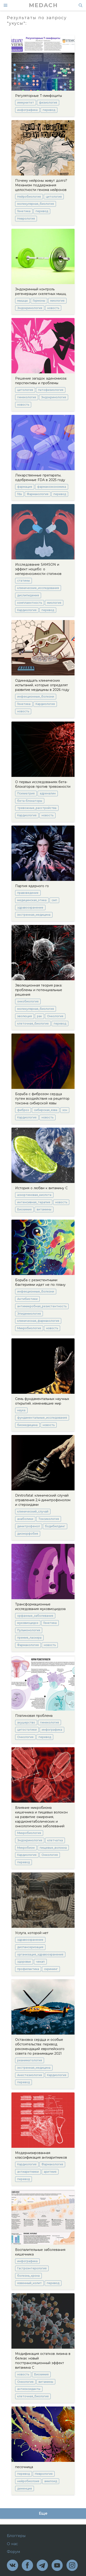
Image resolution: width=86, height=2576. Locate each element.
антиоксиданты (28, 2389)
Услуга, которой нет (31, 1933)
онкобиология (28, 1001)
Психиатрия (26, 793)
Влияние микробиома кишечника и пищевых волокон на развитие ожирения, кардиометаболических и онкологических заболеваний (41, 1817)
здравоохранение (30, 907)
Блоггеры (16, 2536)
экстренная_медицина (33, 914)
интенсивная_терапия (33, 1202)
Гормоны (39, 300)
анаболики (25, 1519)
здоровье (24, 1961)
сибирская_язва (45, 1110)
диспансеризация (30, 1947)
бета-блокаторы (29, 800)
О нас (12, 2544)
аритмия (50, 2171)
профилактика (28, 1969)
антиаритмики (28, 2171)
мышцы (22, 300)
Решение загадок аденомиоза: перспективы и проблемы (41, 380)
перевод (49, 110)
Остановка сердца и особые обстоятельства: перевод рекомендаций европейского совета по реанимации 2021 (39, 2047)
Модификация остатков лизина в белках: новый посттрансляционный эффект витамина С (42, 2361)
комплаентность (29, 602)
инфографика (27, 110)
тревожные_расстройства (36, 808)
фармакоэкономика (51, 486)
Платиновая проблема (34, 1716)
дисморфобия (27, 1533)
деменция (24, 2488)
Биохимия (24, 1209)
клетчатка (55, 1840)
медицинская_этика (32, 900)
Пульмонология (28, 1630)
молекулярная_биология (35, 203)
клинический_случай (32, 1511)
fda (19, 494)
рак (39, 1016)
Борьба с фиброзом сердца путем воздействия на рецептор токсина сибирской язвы (42, 1098)
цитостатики (27, 1729)
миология (57, 300)
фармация (24, 486)
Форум (13, 2552)
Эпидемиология (29, 1313)
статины (23, 580)
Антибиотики (27, 1299)
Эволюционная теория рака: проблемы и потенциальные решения (38, 990)
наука (21, 1410)
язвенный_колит (29, 2283)
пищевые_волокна (53, 1847)
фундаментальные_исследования (42, 1417)
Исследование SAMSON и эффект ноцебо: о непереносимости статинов (38, 569)
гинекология (26, 397)
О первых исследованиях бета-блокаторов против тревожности (42, 784)
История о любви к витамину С (41, 1188)
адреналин (48, 793)
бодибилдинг (55, 1526)
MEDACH (43, 5)
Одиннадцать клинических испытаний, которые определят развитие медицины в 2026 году (42, 685)
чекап (40, 1961)
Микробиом (26, 1847)
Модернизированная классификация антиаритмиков (41, 2155)
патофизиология (50, 390)
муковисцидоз (27, 1623)
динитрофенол (28, 1526)
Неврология (26, 218)
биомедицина (27, 1425)
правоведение (28, 892)
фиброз (23, 1110)
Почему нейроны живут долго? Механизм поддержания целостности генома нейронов (41, 185)
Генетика (24, 211)
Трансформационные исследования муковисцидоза (40, 1606)
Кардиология (26, 610)
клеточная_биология (33, 1023)
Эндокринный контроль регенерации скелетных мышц (40, 291)
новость (53, 308)
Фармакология (37, 494)
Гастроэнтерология (32, 2268)
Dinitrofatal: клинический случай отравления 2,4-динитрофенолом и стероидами (42, 1500)
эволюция (24, 1016)
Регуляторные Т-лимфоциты (38, 96)
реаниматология (29, 2060)
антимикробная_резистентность (42, 1306)
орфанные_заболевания (35, 1615)
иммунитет (25, 102)
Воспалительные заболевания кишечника (40, 2252)
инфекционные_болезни (35, 696)
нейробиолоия (28, 2481)
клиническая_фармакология (38, 1320)
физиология (48, 102)
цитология (54, 196)
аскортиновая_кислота (34, 1195)
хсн (64, 1110)
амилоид (50, 2481)
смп (54, 900)
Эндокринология (29, 308)
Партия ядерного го (32, 886)
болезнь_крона (28, 2275)
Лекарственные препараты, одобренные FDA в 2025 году (40, 477)
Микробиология (29, 1328)
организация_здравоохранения (40, 1954)
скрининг (51, 1969)
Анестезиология (29, 2075)
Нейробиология (29, 196)
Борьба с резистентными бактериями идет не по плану (40, 1282)
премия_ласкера (29, 1637)
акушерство (26, 1722)
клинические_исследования (38, 588)
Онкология (55, 1016)
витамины (44, 1209)
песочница (24, 2467)
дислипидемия (28, 595)
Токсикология (48, 1519)
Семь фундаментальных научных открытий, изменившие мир (42, 1401)
